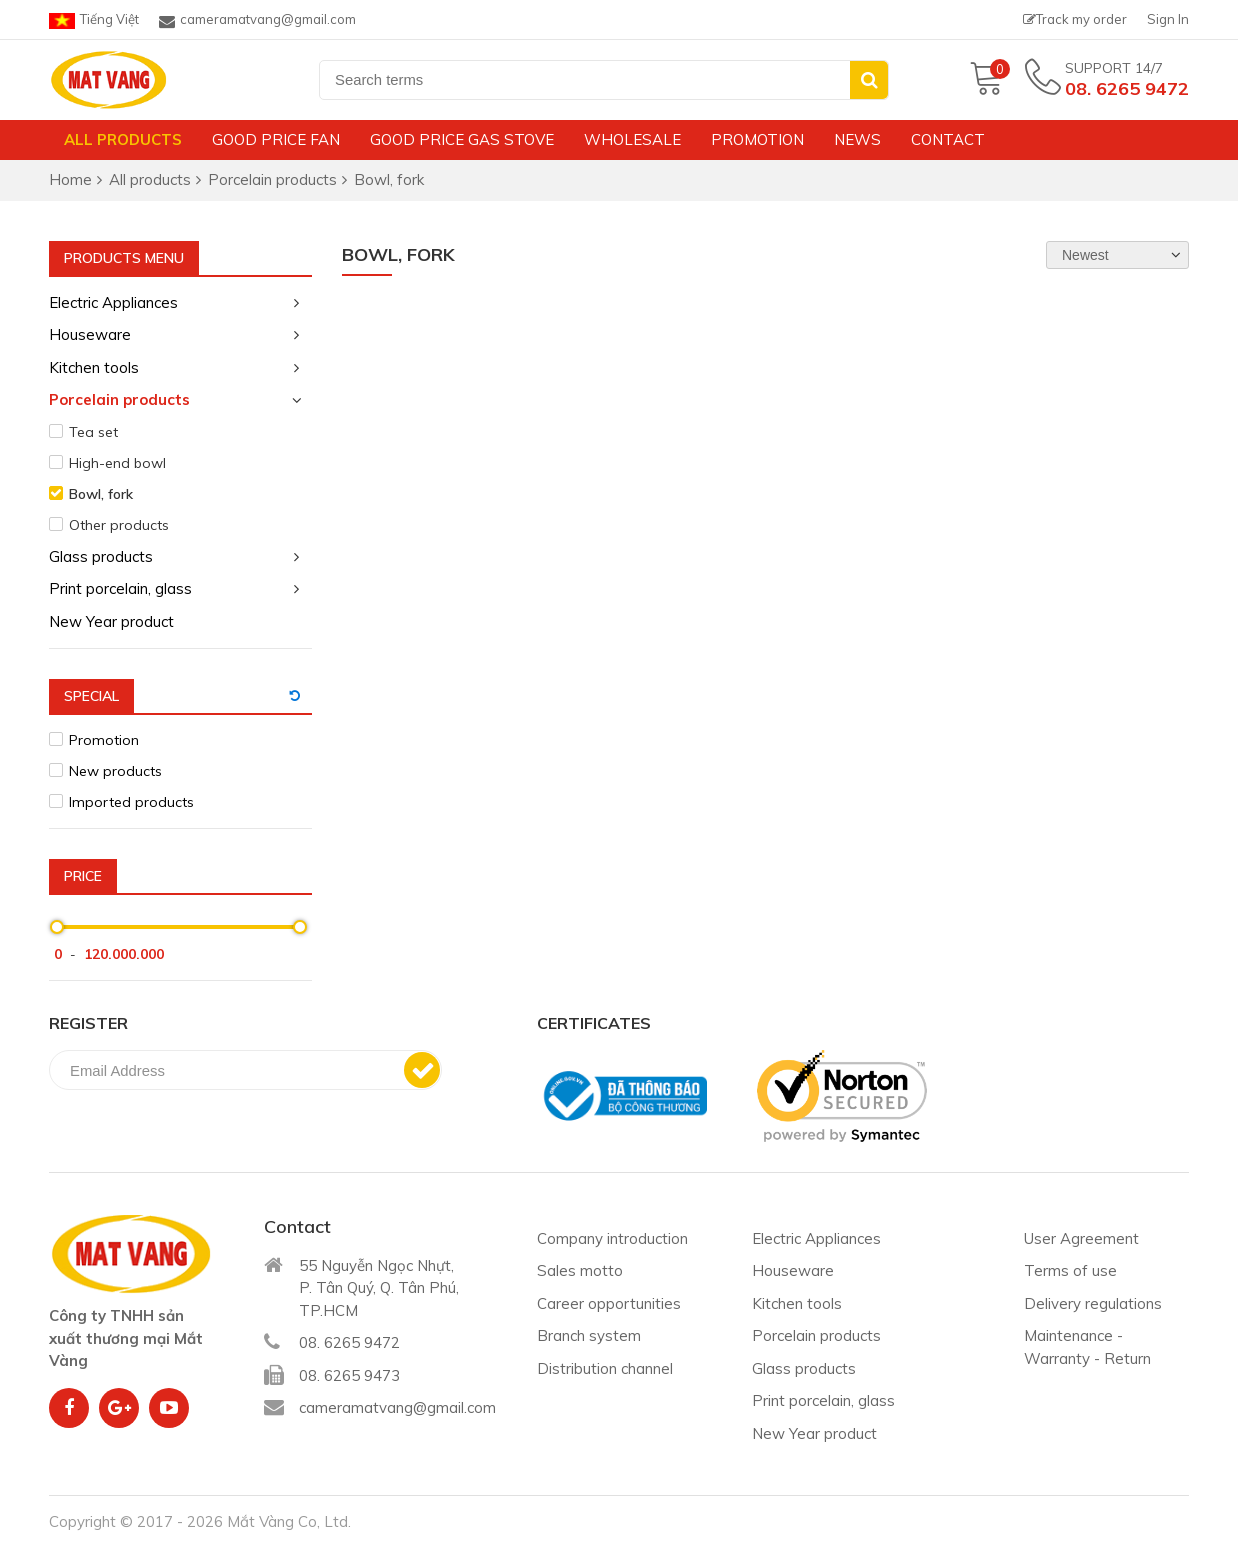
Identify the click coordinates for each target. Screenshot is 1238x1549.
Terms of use (1070, 1270)
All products (123, 139)
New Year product (111, 621)
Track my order (1075, 19)
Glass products (101, 556)
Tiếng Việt (94, 20)
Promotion (757, 139)
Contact (948, 139)
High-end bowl (117, 463)
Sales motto (580, 1270)
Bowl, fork (101, 494)
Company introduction (612, 1238)
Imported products (131, 802)
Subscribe (422, 1070)
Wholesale (632, 139)
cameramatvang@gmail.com (257, 20)
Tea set (93, 432)
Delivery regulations (1093, 1303)
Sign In (1168, 19)
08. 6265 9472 (1127, 88)
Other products (119, 525)
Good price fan (276, 139)
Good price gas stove (462, 139)
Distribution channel (605, 1368)
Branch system (589, 1335)
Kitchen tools (94, 367)
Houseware (90, 334)
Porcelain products (119, 399)
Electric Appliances (113, 302)
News (857, 139)
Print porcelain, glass (120, 588)
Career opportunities (609, 1303)
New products (115, 771)
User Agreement (1081, 1238)
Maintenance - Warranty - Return (1087, 1347)
